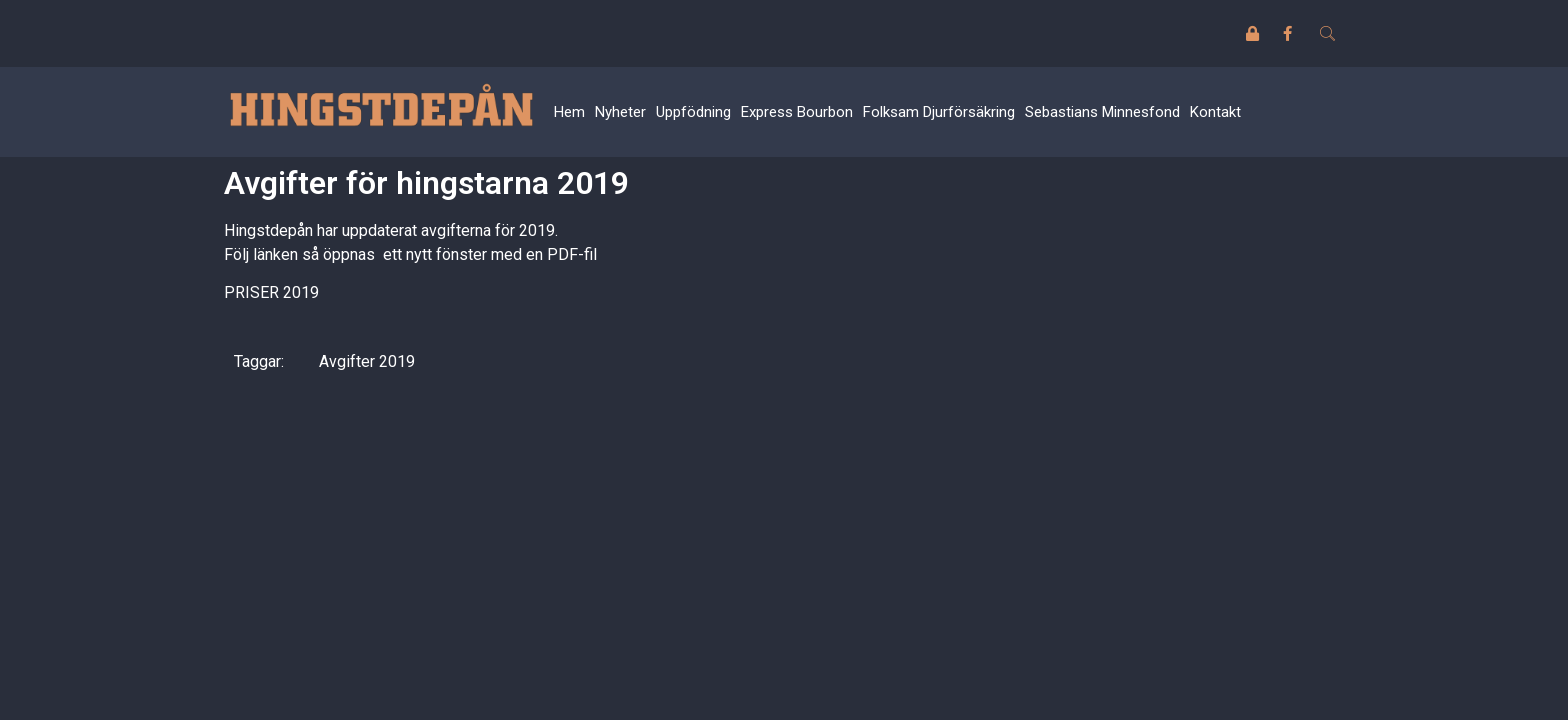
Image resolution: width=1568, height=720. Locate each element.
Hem (569, 112)
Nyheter (620, 112)
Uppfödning (693, 112)
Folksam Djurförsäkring (939, 112)
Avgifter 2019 (367, 361)
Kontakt (1215, 112)
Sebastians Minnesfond (1102, 112)
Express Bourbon (797, 112)
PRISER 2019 (271, 292)
